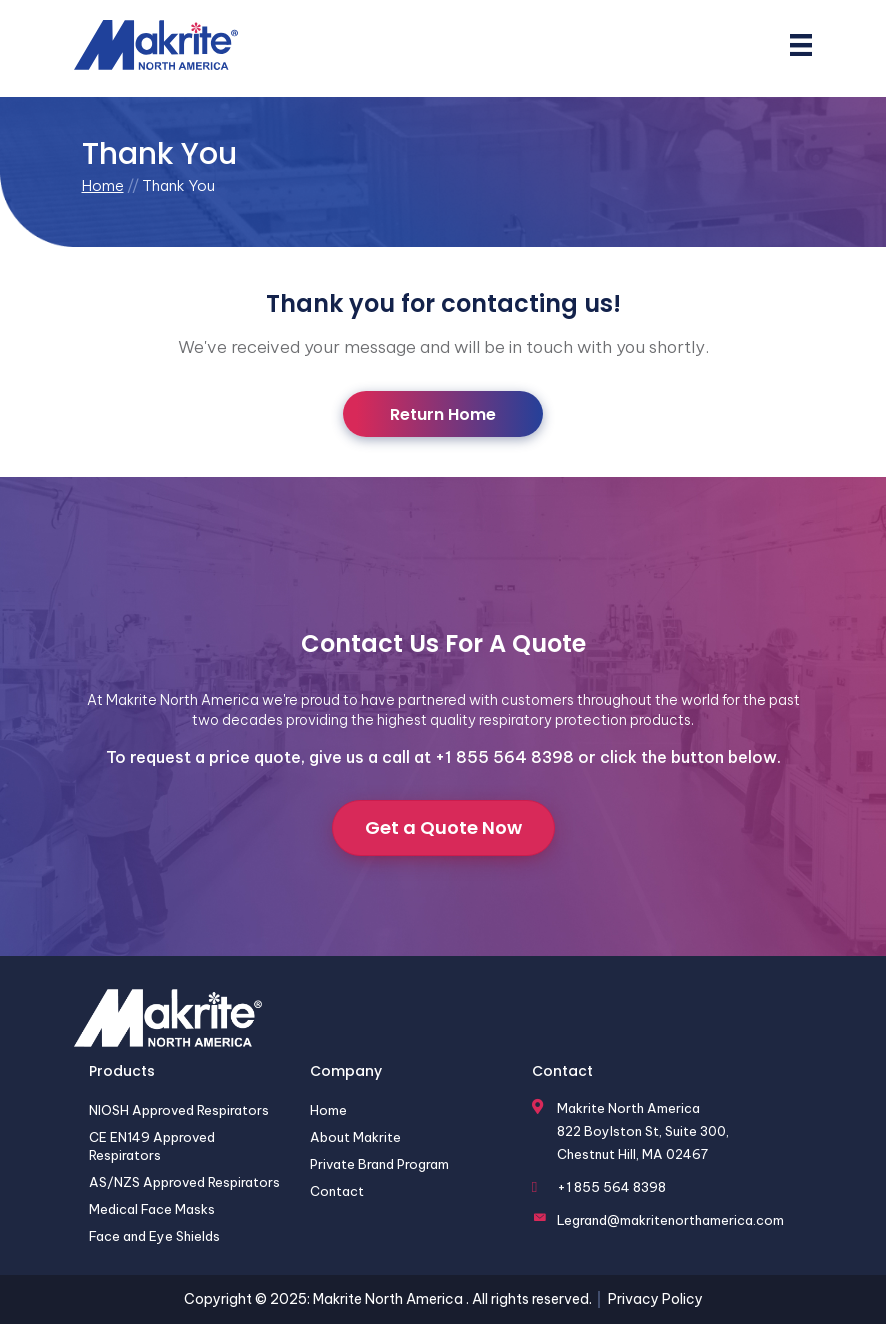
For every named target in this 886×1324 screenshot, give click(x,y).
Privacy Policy (655, 1299)
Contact (337, 1191)
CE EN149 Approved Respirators (152, 1146)
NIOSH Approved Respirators (179, 1110)
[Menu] (801, 45)
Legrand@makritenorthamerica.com (670, 1220)
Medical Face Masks (152, 1210)
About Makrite (355, 1137)
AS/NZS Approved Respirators (184, 1182)
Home (103, 185)
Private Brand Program (379, 1164)
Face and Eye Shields (154, 1237)
